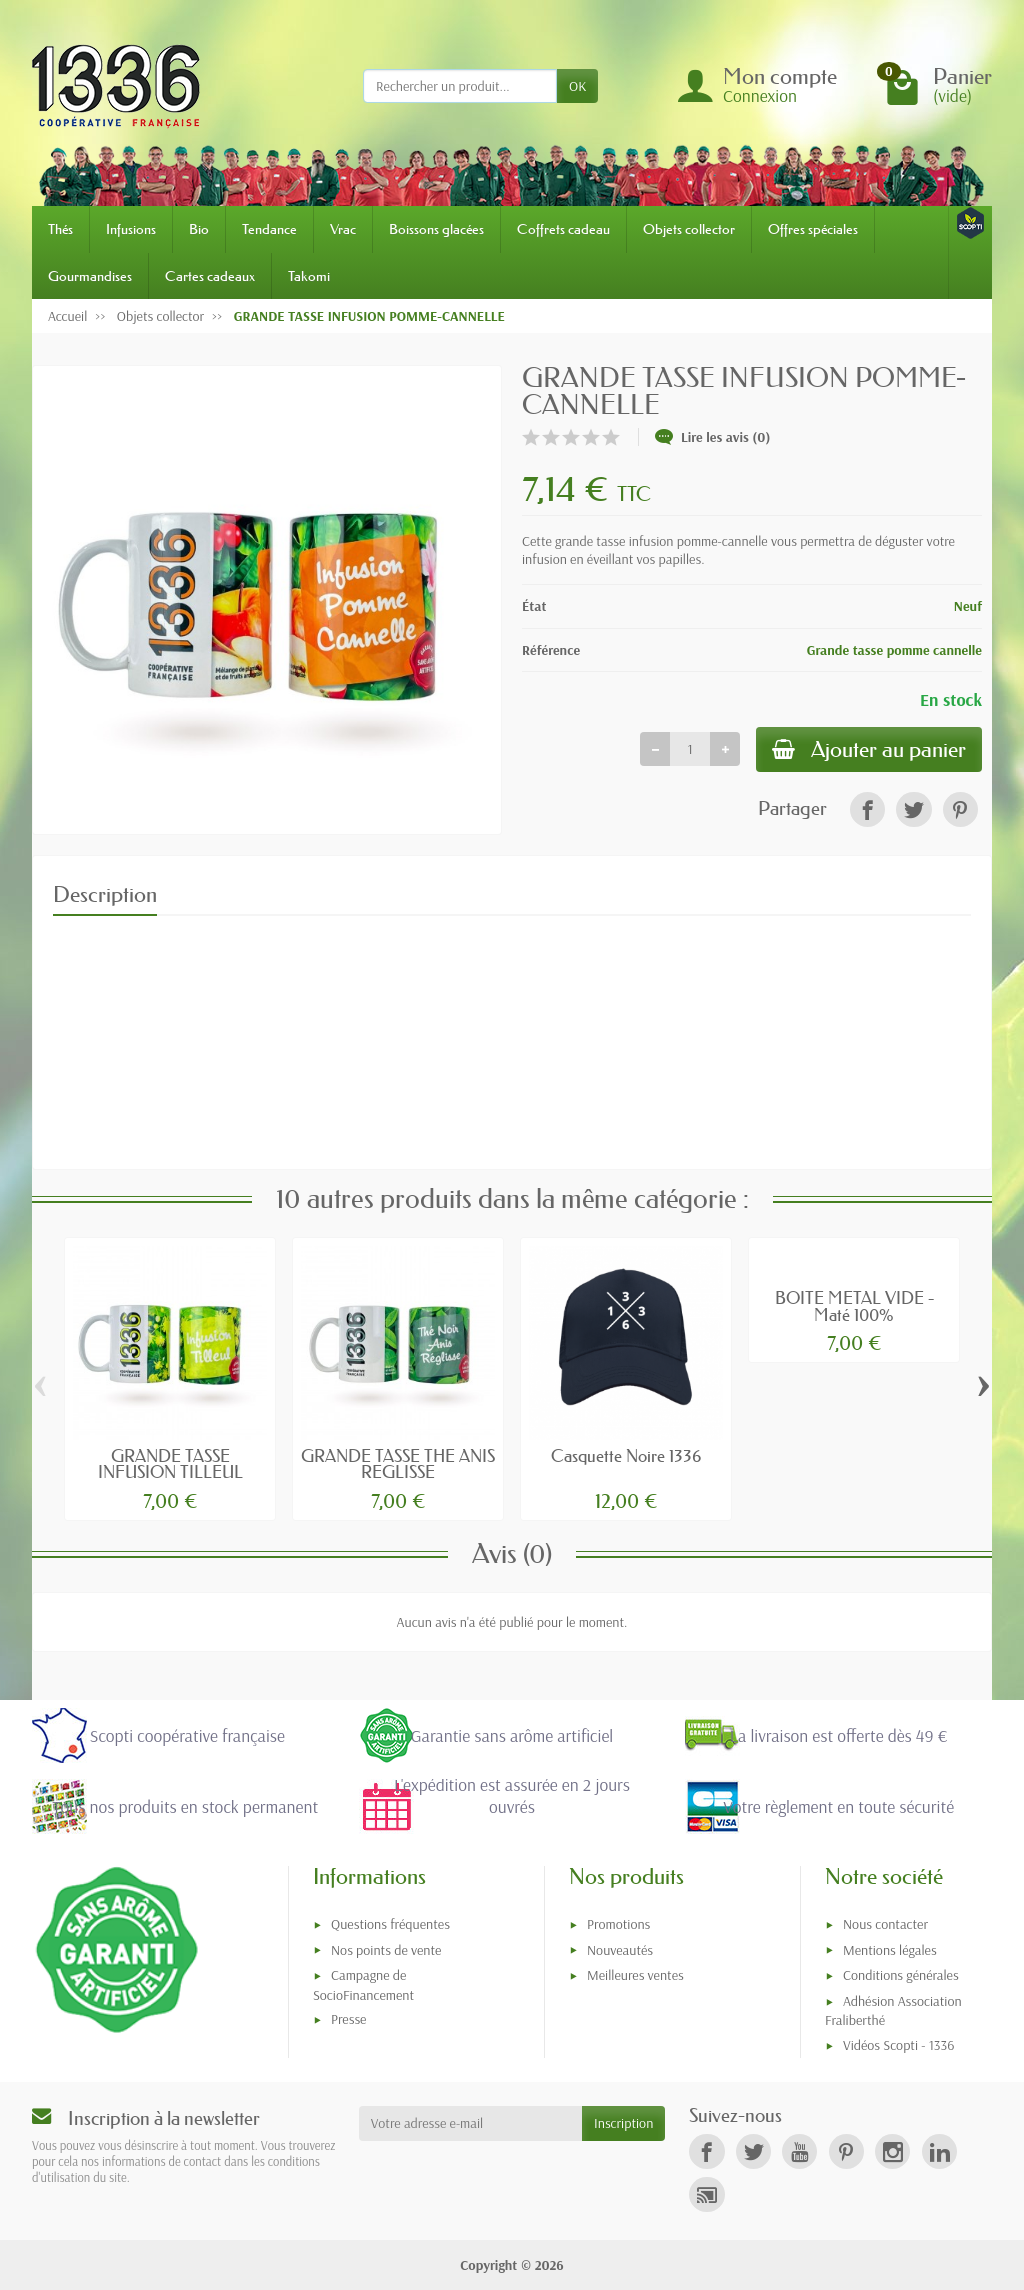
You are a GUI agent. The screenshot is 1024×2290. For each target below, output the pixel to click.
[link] (867, 809)
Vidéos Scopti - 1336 (898, 2045)
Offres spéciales (813, 229)
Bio (199, 229)
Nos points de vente (386, 1950)
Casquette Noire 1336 (626, 1455)
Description (105, 894)
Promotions (618, 1924)
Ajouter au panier (869, 749)
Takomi (309, 276)
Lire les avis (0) (713, 437)
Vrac (343, 229)
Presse (348, 2019)
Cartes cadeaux (210, 276)
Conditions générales (901, 1975)
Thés (60, 229)
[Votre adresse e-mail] (470, 2123)
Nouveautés (620, 1950)
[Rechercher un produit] (460, 86)
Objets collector (689, 229)
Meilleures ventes (635, 1975)
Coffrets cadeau (563, 229)
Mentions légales (890, 1950)
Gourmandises (90, 276)
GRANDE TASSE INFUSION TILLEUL (170, 1464)
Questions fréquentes (390, 1924)
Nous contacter (885, 1924)
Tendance (269, 229)
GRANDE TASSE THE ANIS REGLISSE (398, 1464)
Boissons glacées (436, 229)
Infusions (131, 229)
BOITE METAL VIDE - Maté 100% (854, 1306)
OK (577, 86)
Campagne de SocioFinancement (363, 1984)
